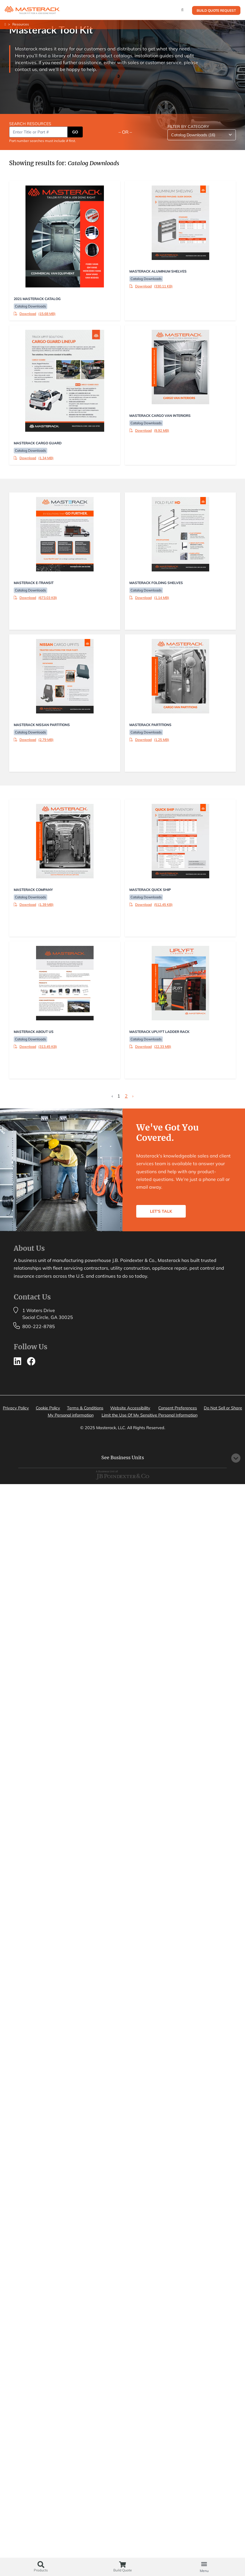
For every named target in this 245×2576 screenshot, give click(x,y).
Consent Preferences (177, 1408)
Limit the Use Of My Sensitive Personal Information (149, 1415)
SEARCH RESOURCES (30, 123)
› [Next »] (132, 1096)
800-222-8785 (38, 1326)
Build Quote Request (216, 10)
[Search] (182, 10)
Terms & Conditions (85, 1408)
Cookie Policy (48, 1408)
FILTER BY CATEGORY (188, 126)
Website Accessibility (130, 1408)
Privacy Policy (16, 1408)
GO (75, 132)
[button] (204, 2564)
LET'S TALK (161, 1211)
